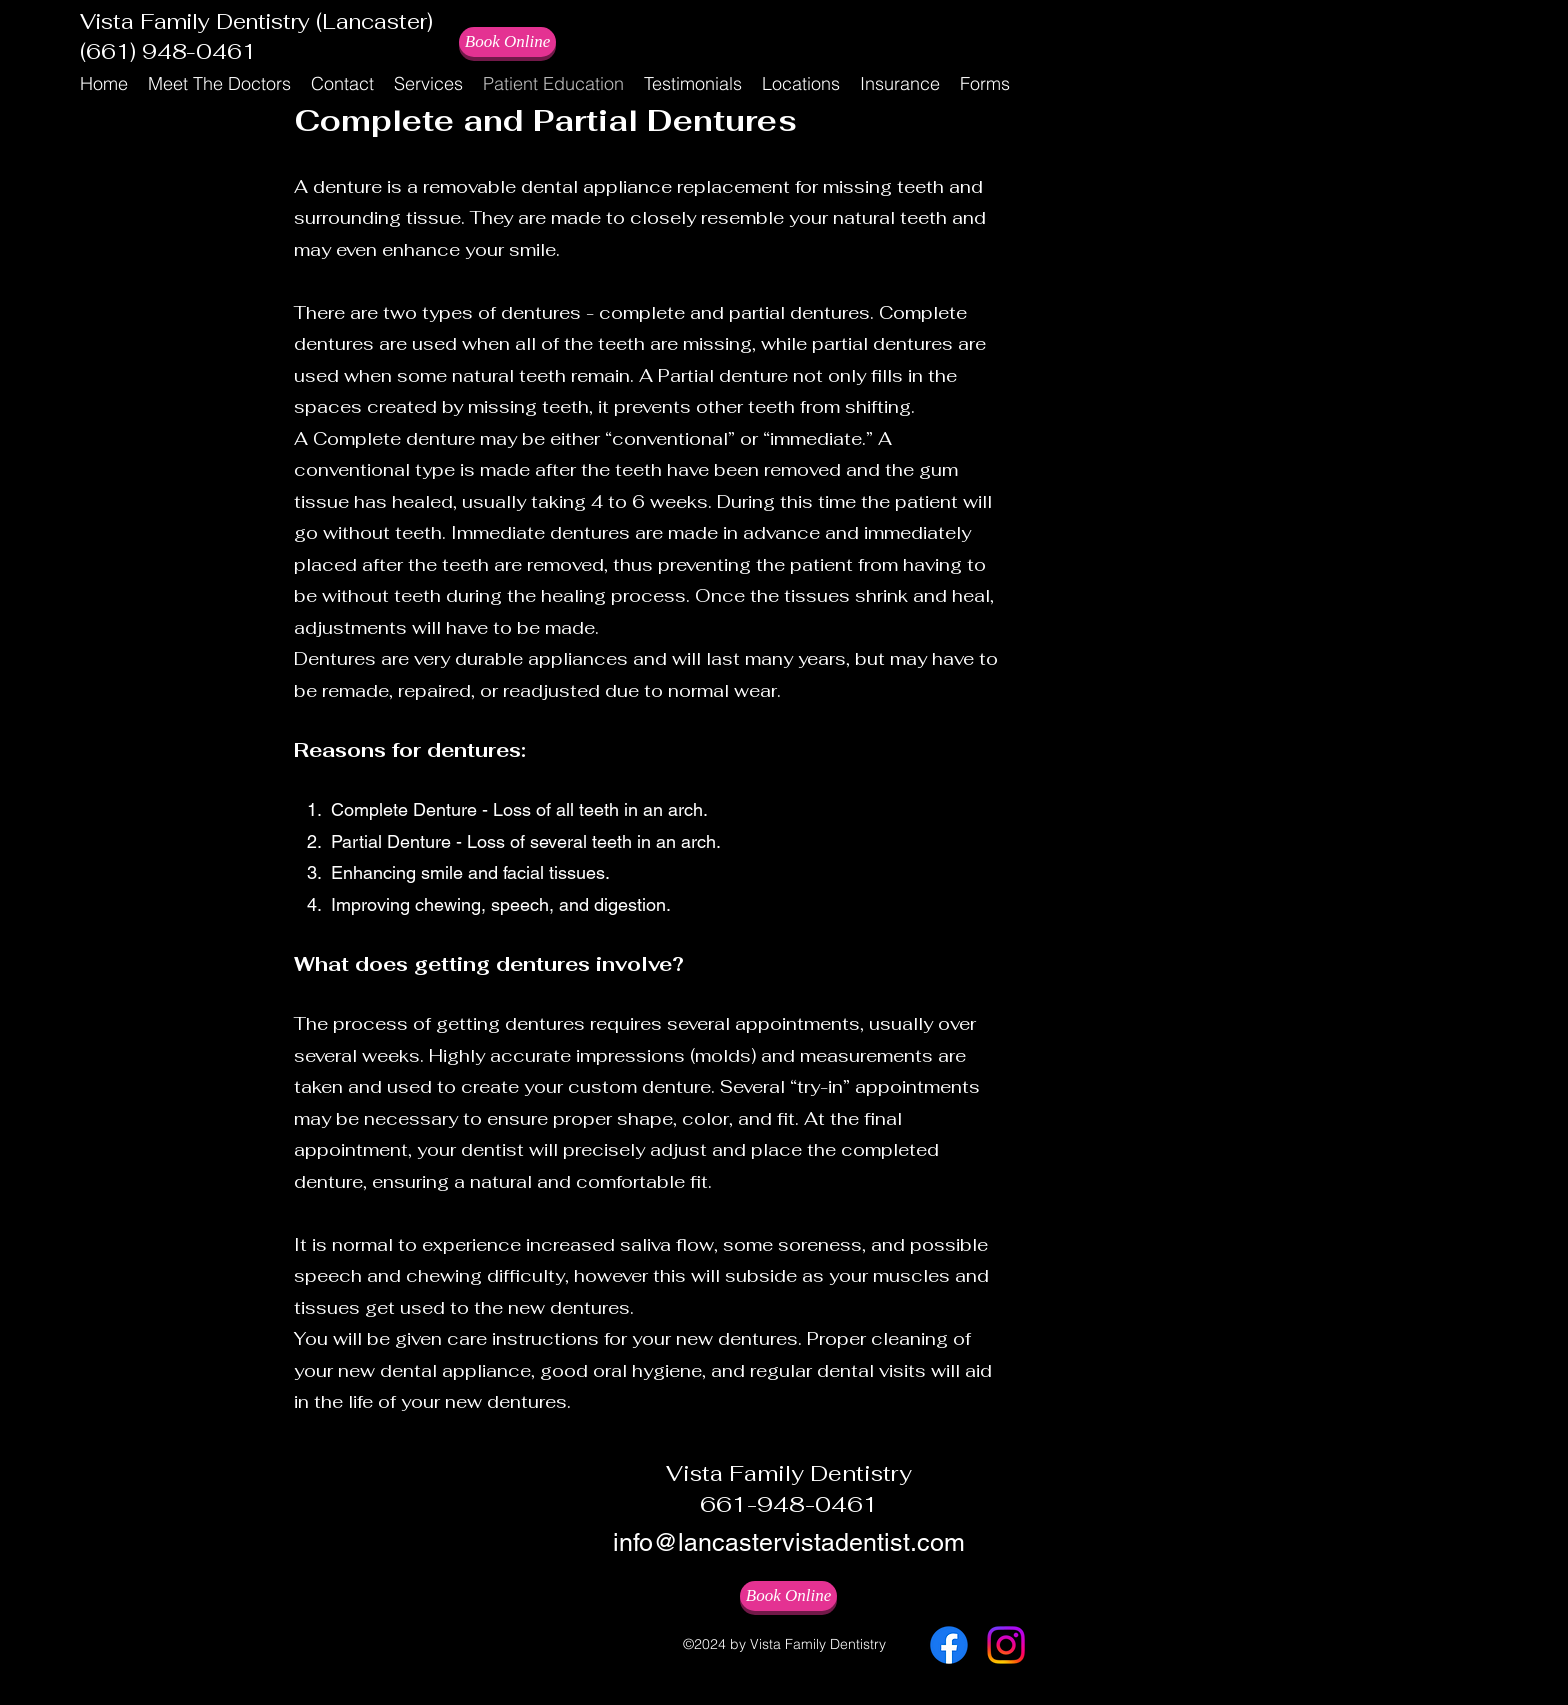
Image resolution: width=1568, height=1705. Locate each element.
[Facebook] (949, 1645)
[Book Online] (507, 42)
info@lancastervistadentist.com (789, 1542)
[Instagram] (1006, 1645)
